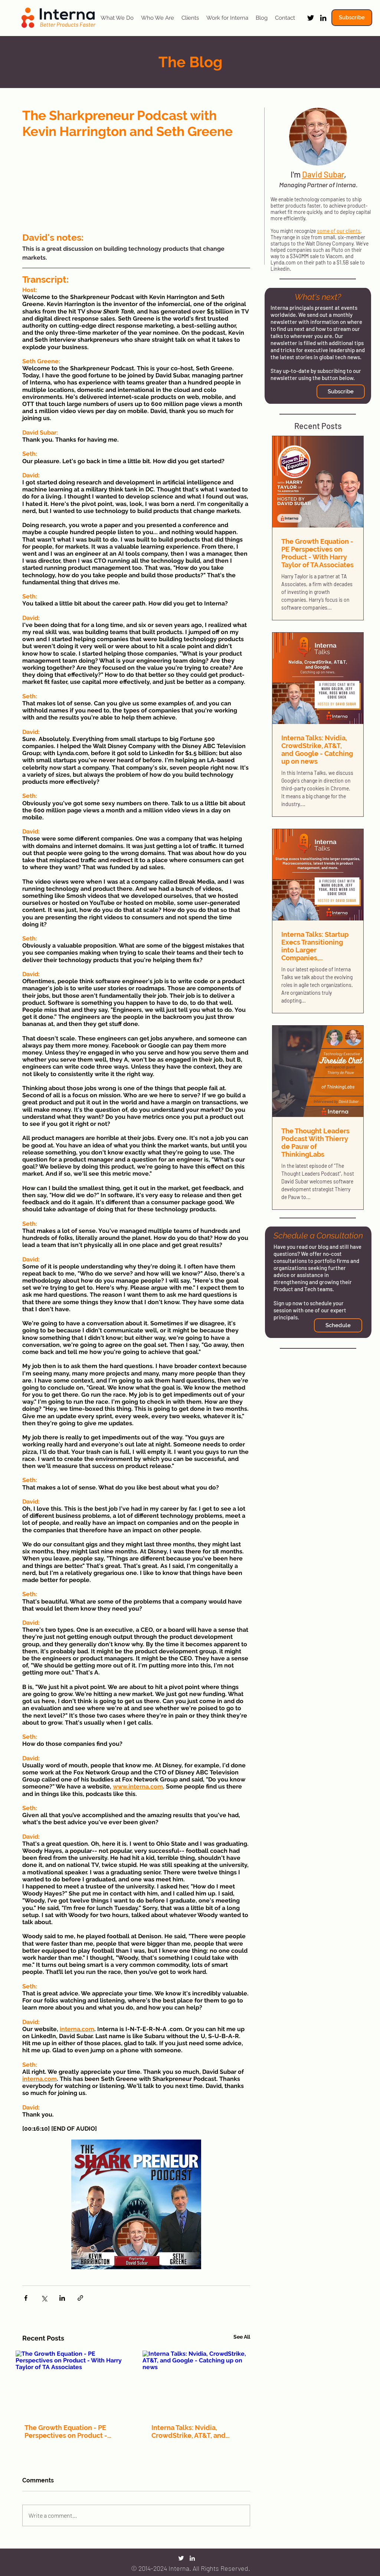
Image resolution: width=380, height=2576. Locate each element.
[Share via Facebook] (25, 2297)
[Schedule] (338, 1325)
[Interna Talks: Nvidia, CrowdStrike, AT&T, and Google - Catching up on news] (199, 2383)
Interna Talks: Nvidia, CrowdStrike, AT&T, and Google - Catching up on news (199, 2431)
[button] (351, 17)
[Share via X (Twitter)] (44, 2297)
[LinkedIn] (323, 17)
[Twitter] (310, 17)
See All (241, 2337)
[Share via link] (80, 2297)
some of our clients (338, 231)
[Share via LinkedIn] (62, 2297)
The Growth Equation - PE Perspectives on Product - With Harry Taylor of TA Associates (65, 2431)
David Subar (323, 174)
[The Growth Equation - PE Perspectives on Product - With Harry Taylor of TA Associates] (73, 2383)
